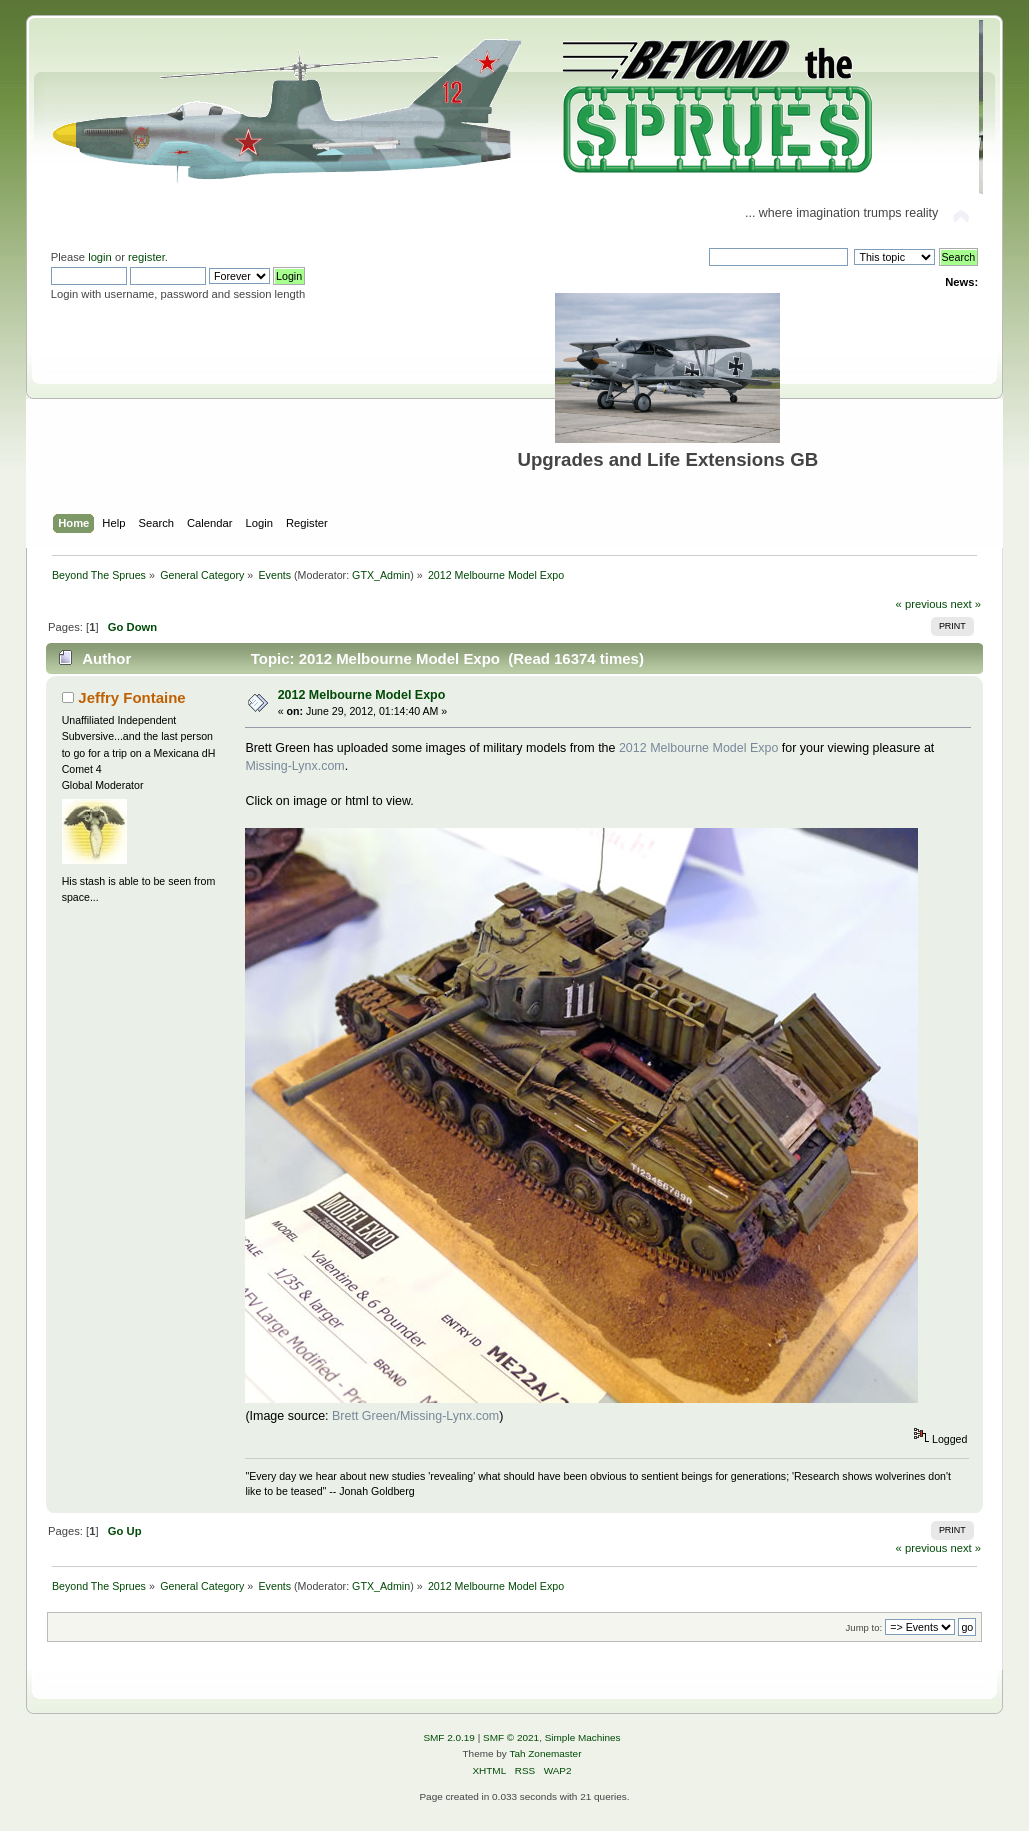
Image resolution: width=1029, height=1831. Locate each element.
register (146, 257)
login (100, 257)
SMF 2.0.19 (449, 1737)
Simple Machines (583, 1737)
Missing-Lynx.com (294, 766)
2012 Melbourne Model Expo (362, 695)
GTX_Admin (381, 575)
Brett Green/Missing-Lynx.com (415, 1416)
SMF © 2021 (511, 1737)
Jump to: (864, 1627)
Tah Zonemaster (545, 1753)
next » (965, 604)
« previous (922, 604)
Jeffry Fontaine (131, 697)
